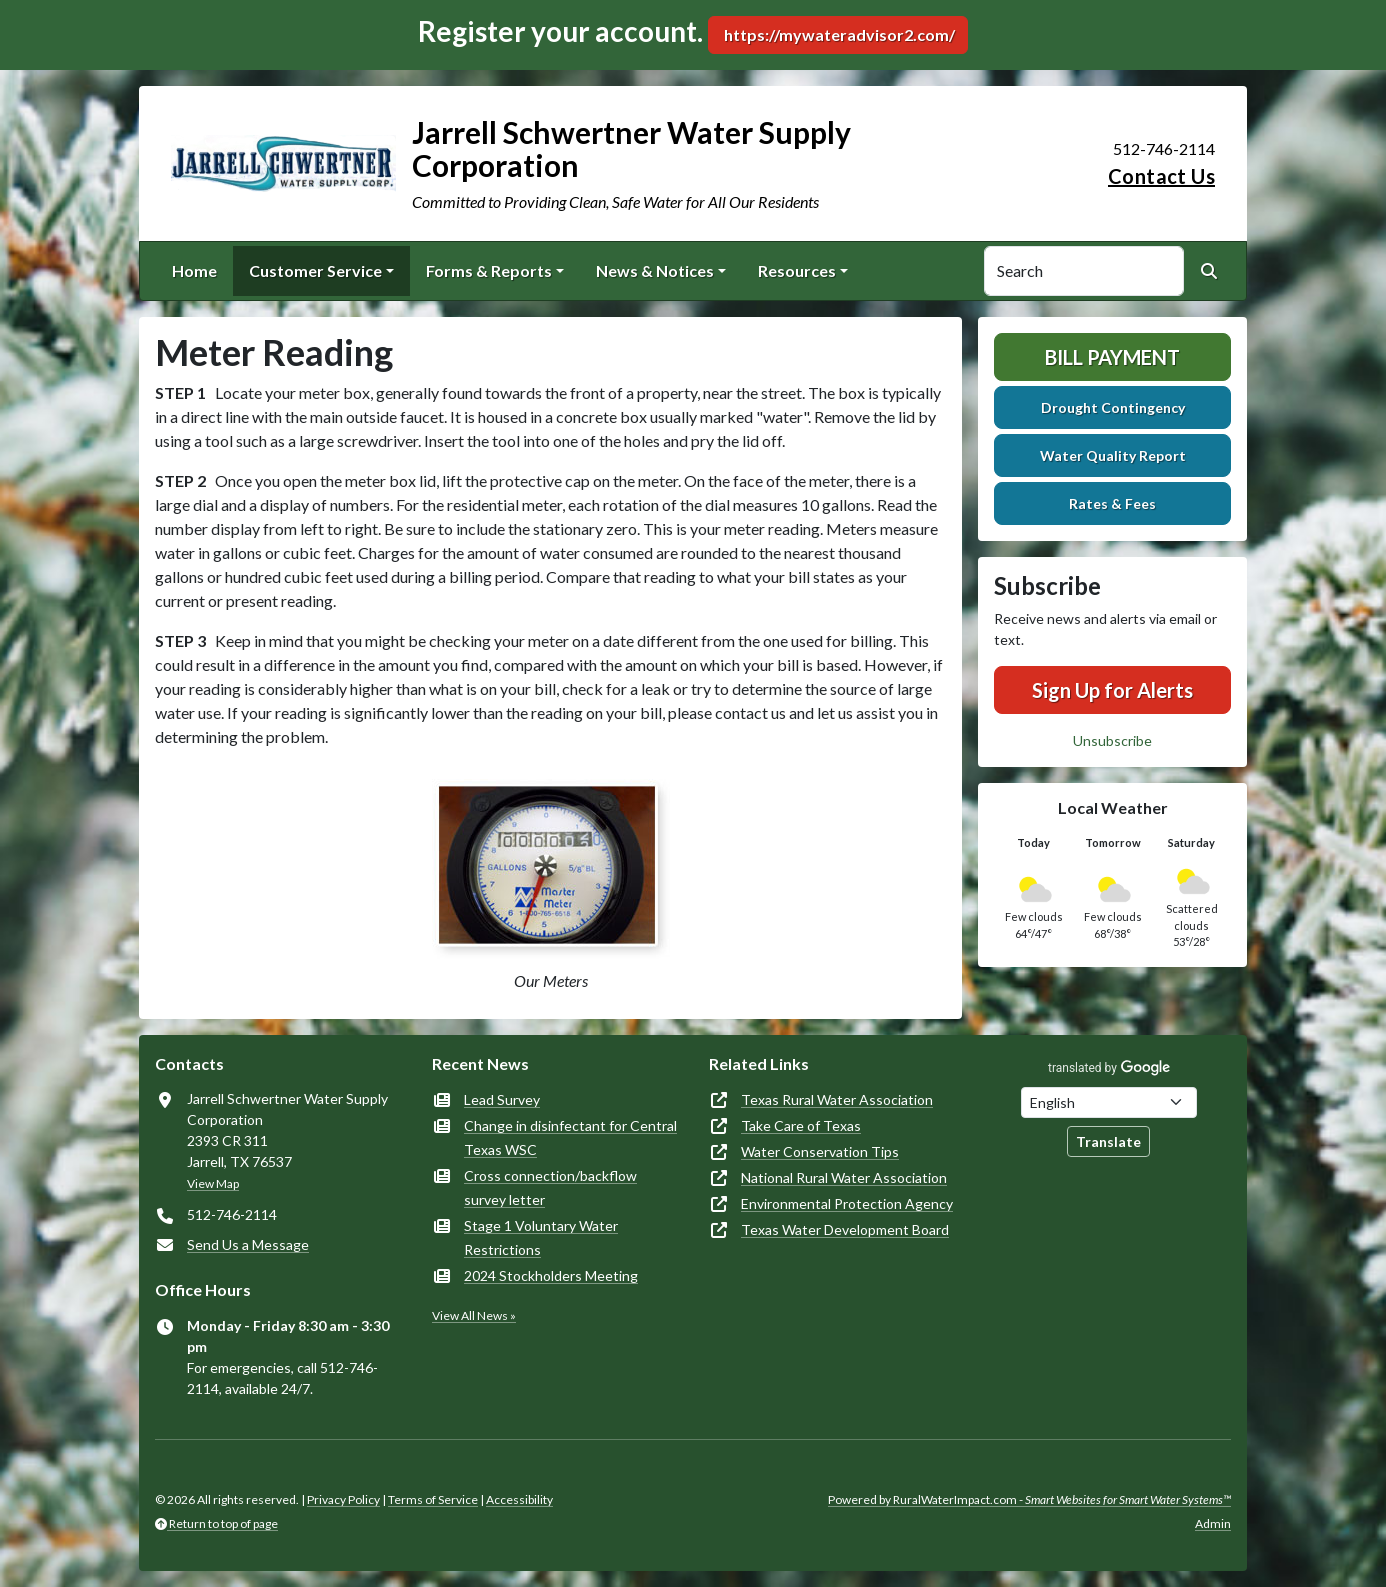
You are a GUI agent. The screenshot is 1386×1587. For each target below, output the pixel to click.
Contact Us (1161, 176)
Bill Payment (1112, 357)
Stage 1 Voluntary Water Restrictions (541, 1237)
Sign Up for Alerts (1112, 690)
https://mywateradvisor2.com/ (838, 34)
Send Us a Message (248, 1244)
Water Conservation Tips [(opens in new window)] (820, 1151)
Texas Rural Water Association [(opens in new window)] (837, 1099)
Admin (1213, 1523)
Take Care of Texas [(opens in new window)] (801, 1125)
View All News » (474, 1315)
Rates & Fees (1112, 503)
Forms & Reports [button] (489, 270)
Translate (1108, 1141)
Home (194, 270)
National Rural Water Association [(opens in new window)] (844, 1177)
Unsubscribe (1112, 740)
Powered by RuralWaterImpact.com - (1029, 1499)
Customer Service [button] (315, 270)
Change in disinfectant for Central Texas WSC (570, 1137)
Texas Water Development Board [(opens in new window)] (845, 1229)
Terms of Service (433, 1499)
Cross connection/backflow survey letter (550, 1187)
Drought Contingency (1113, 407)
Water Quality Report (1113, 455)
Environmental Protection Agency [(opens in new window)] (847, 1203)
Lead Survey (502, 1099)
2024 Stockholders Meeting (551, 1275)
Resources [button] (797, 270)
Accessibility (519, 1499)
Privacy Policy (343, 1499)
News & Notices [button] (655, 270)
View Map (213, 1183)
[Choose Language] (1109, 1102)
